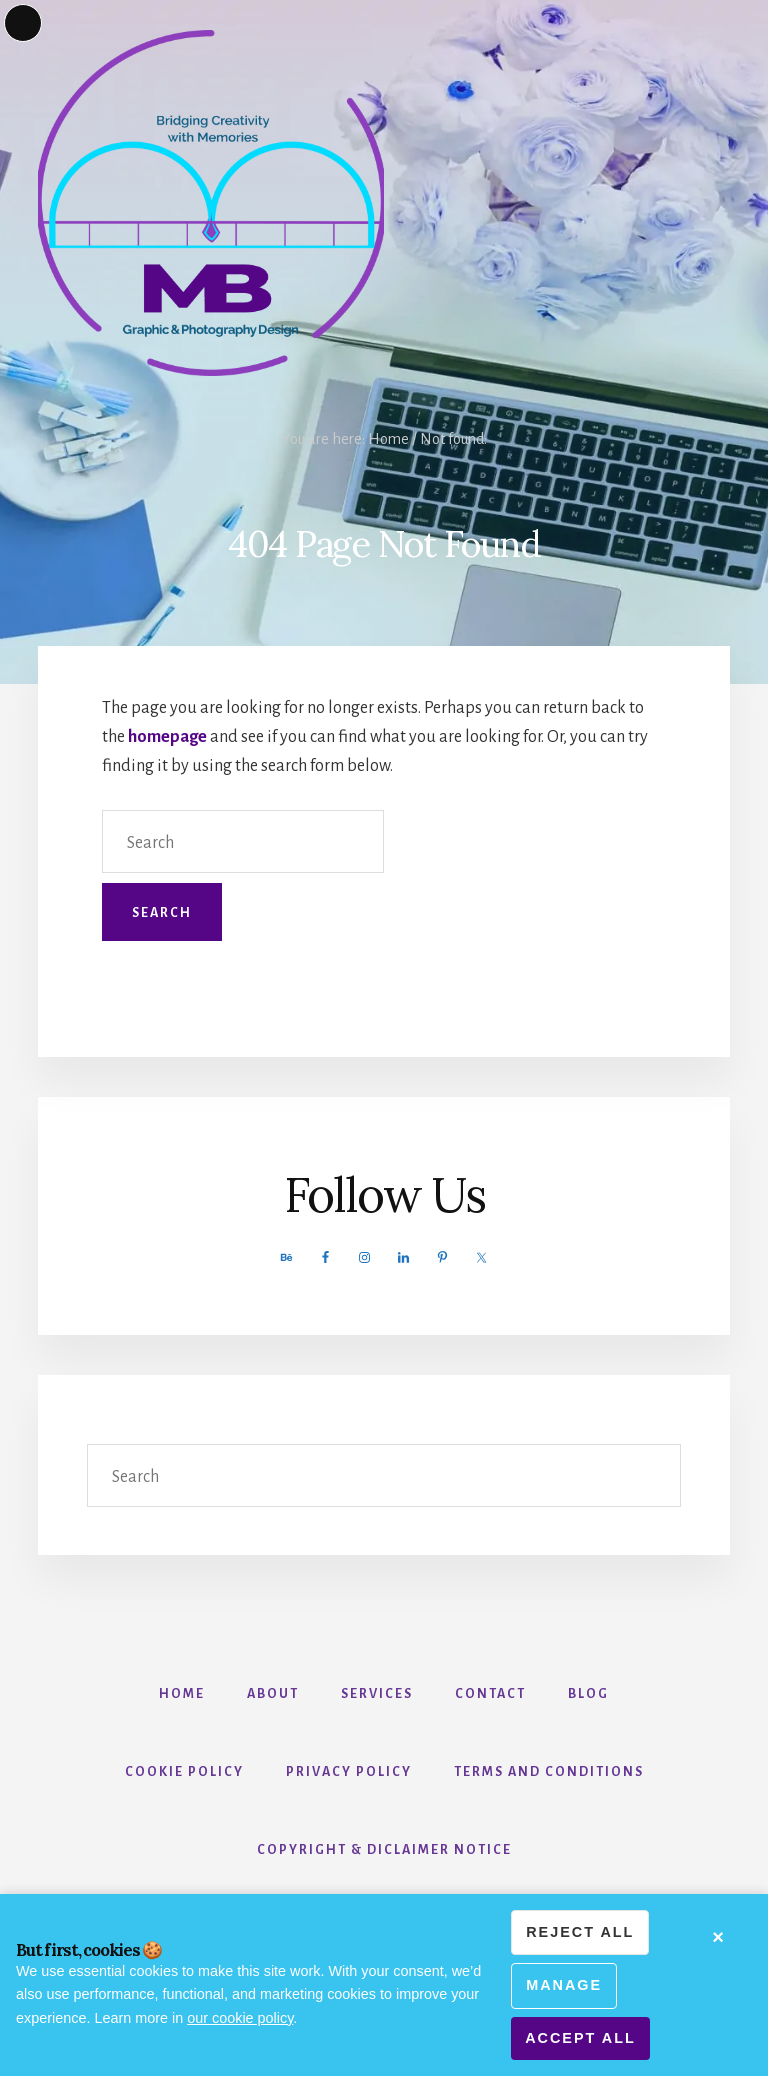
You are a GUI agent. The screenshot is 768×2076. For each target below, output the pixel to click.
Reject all (580, 1932)
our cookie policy (240, 2018)
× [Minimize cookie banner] (719, 1937)
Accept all (580, 2038)
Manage (564, 1985)
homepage (167, 737)
